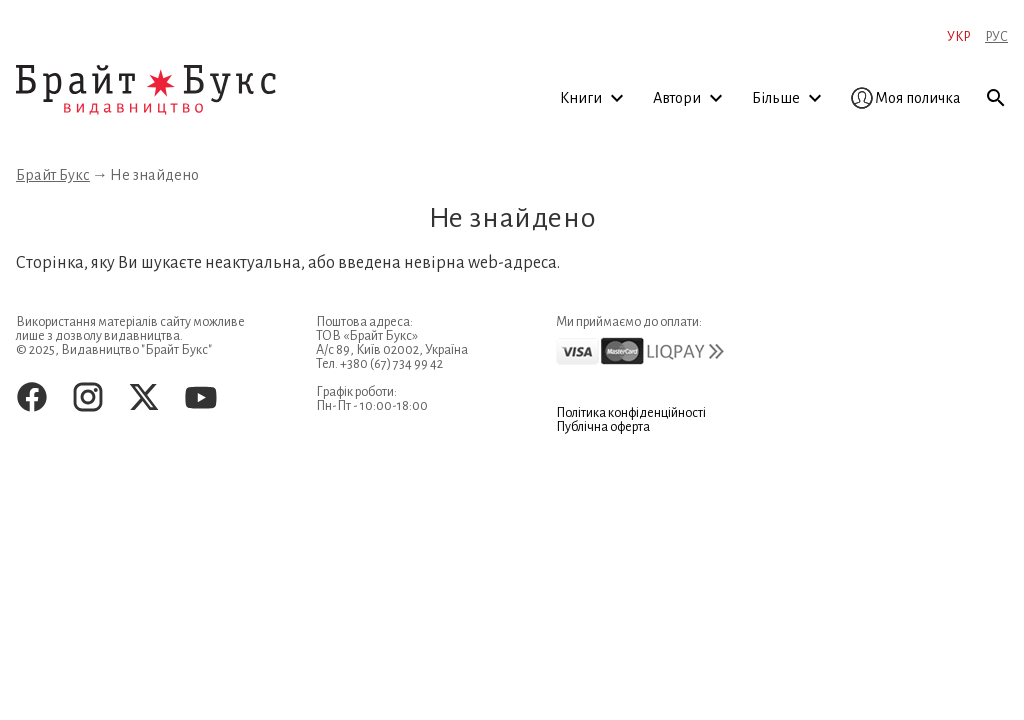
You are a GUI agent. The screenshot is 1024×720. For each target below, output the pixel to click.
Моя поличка (906, 98)
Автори (691, 98)
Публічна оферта (603, 427)
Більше (790, 98)
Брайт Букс (53, 175)
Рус (996, 37)
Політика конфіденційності (631, 413)
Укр (958, 37)
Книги (595, 98)
